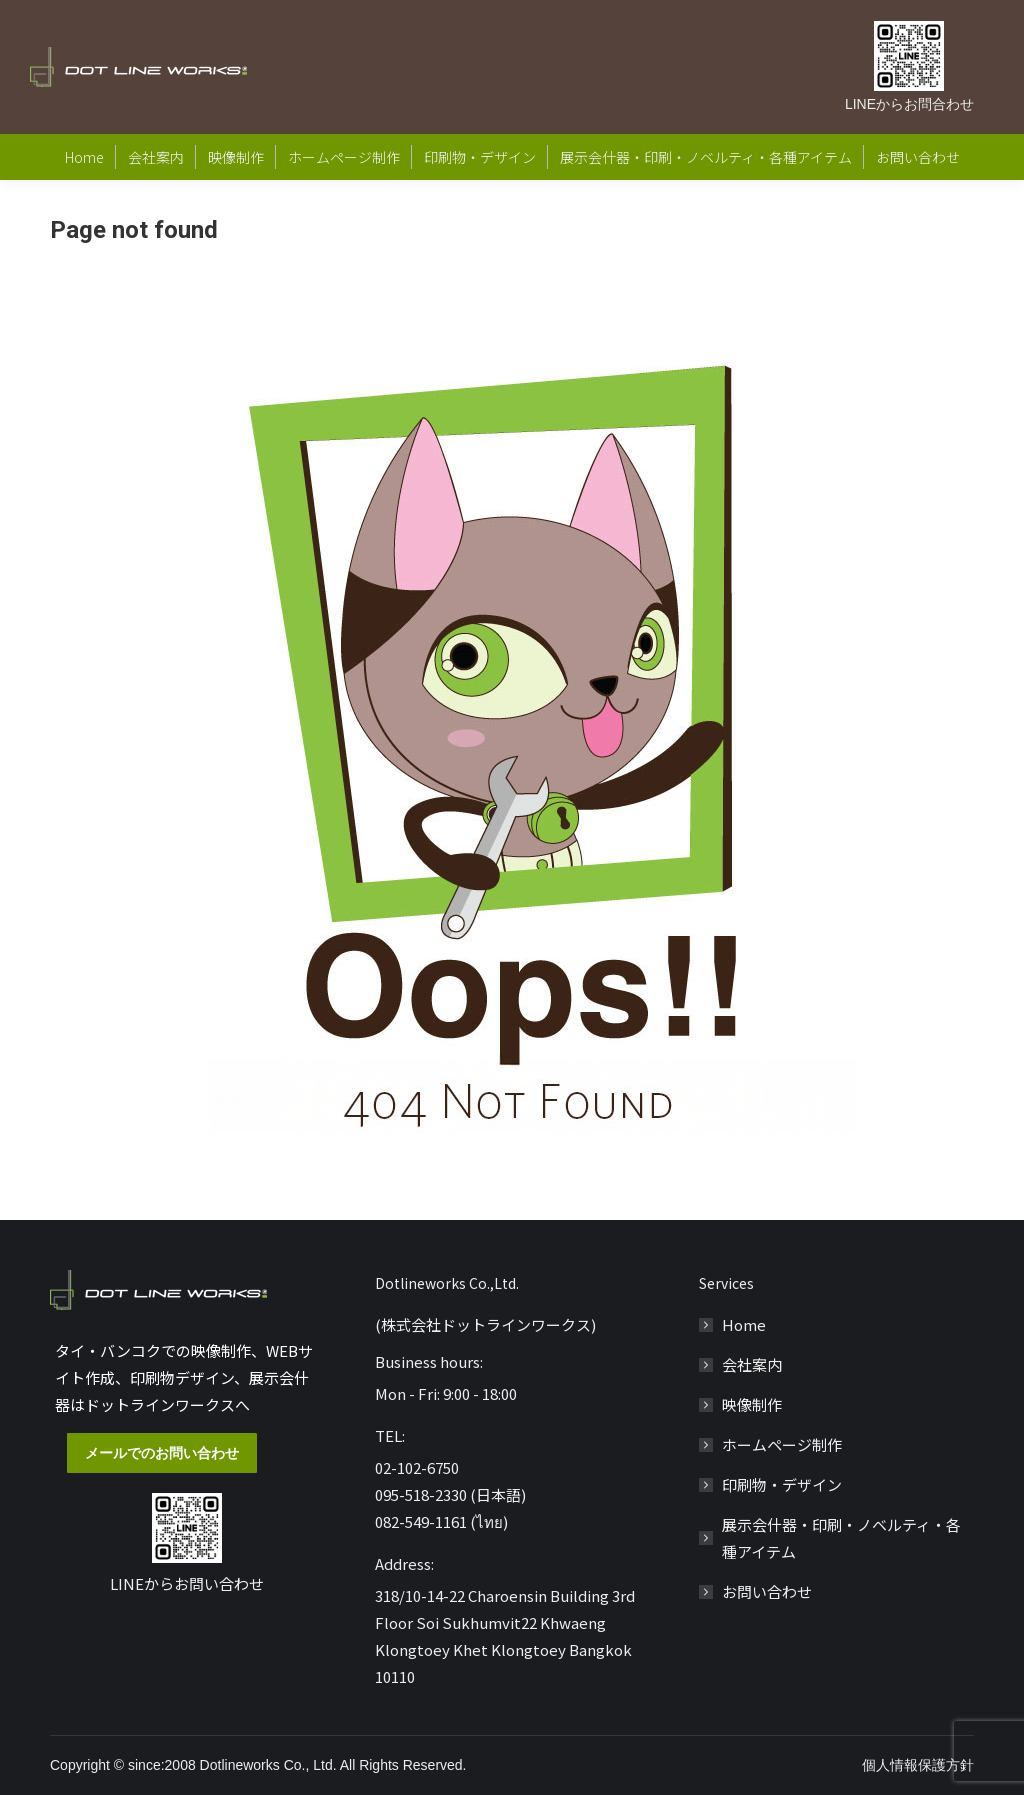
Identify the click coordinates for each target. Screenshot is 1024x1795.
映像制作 (752, 1404)
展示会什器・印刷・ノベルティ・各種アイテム (841, 1538)
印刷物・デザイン (782, 1484)
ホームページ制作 (782, 1444)
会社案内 (752, 1364)
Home (744, 1324)
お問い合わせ (767, 1591)
